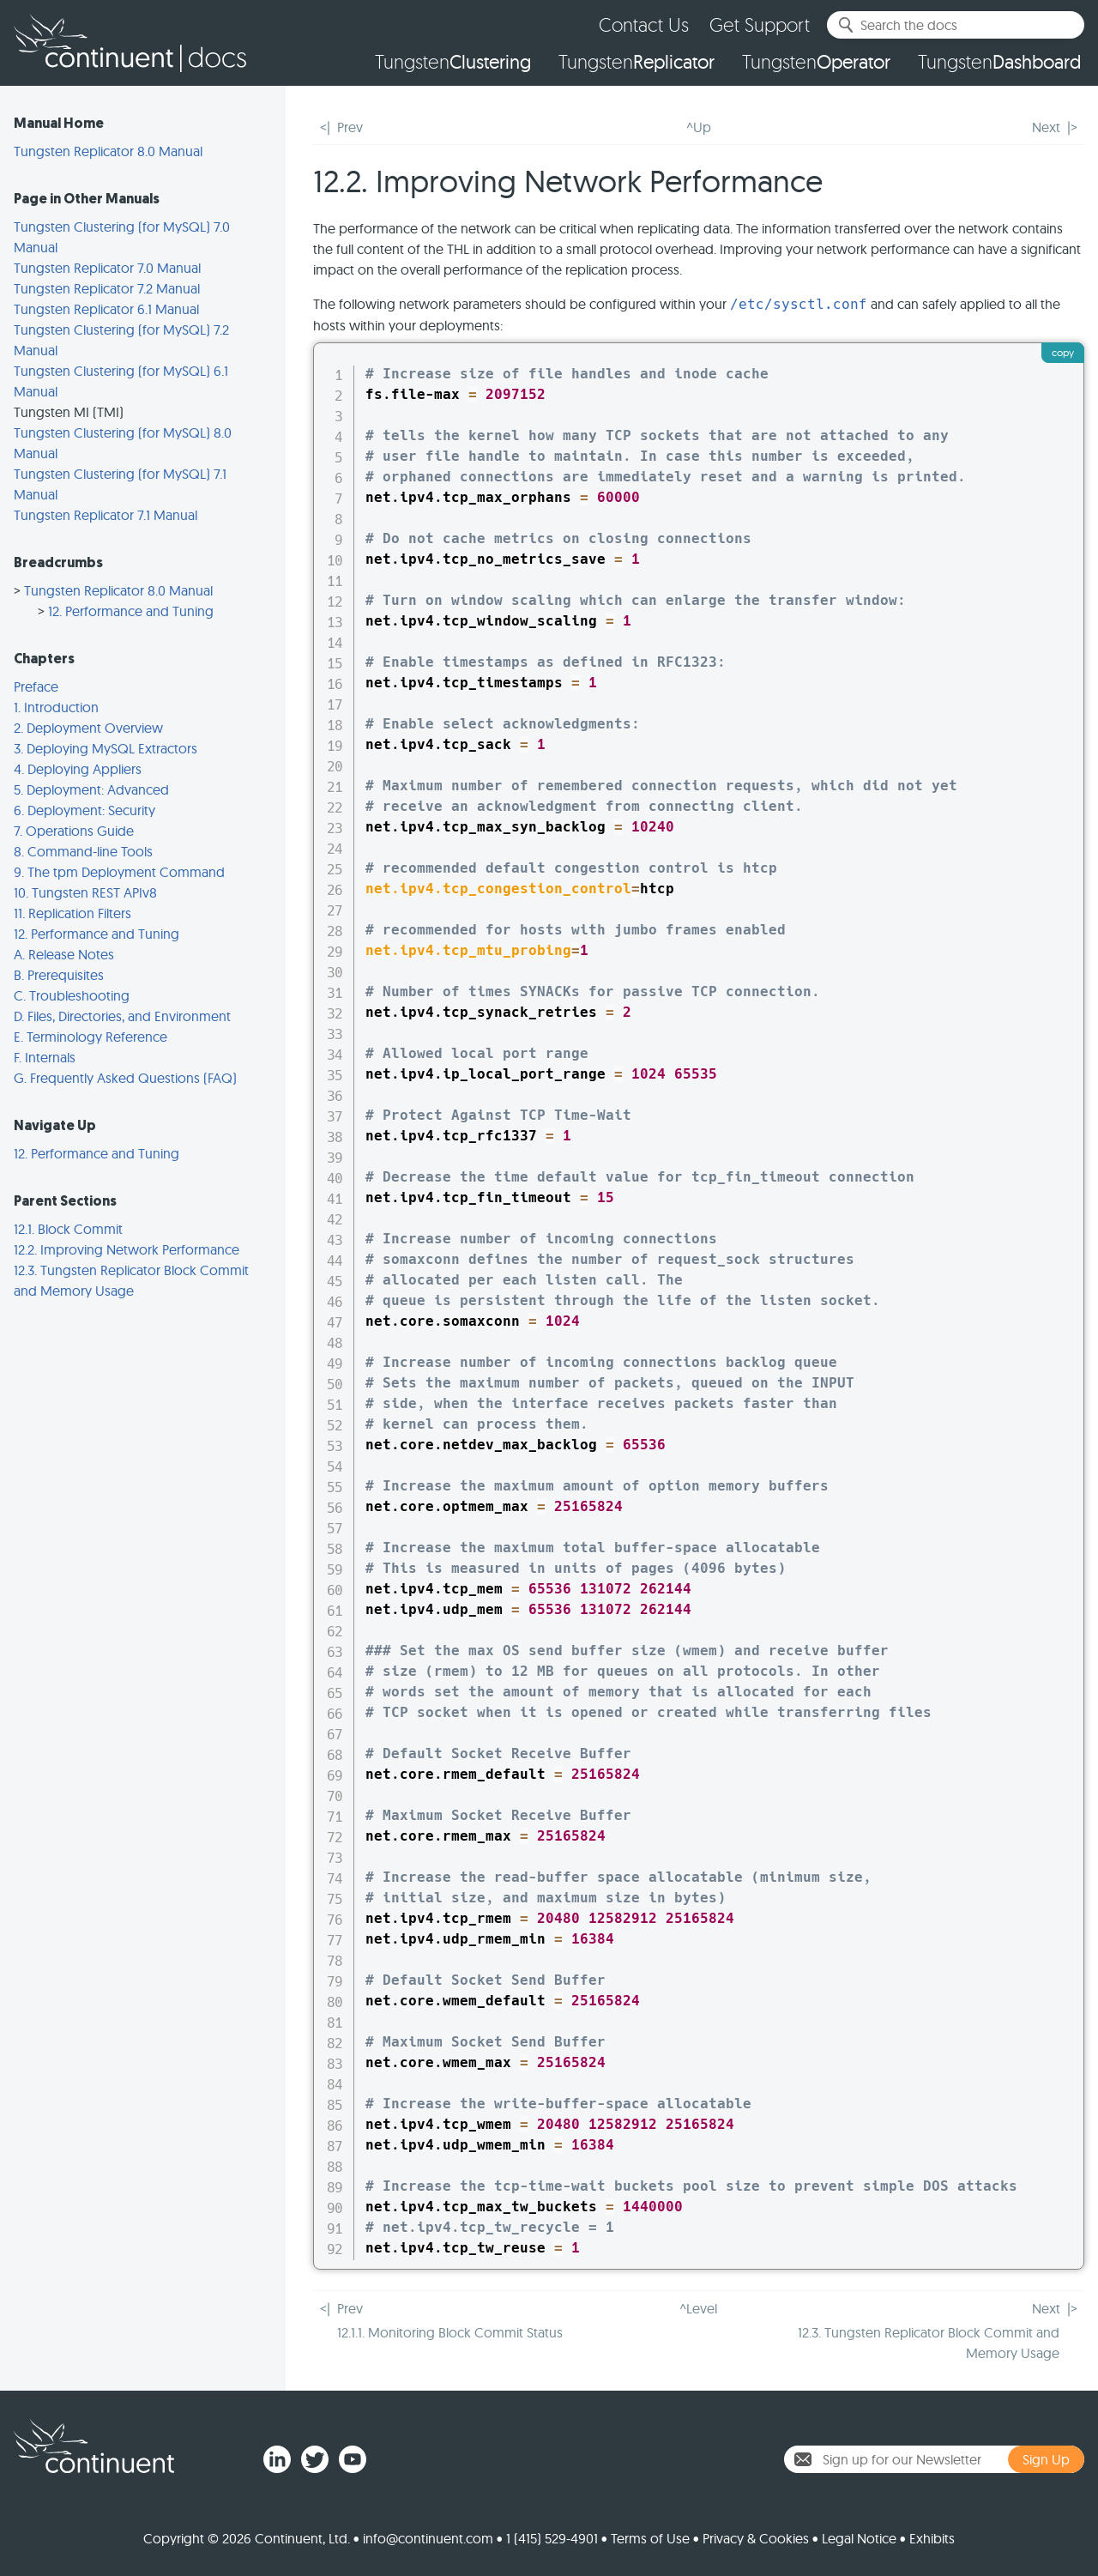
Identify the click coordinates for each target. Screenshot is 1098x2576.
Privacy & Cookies (756, 2538)
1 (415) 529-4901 (552, 2538)
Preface (36, 686)
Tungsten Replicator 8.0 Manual (108, 151)
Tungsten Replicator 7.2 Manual (107, 288)
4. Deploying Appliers (78, 768)
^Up (698, 127)
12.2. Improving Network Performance (126, 1249)
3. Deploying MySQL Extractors (105, 748)
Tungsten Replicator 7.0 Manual (107, 267)
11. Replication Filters (72, 913)
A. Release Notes (64, 954)
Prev (350, 127)
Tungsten (453, 62)
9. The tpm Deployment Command (119, 871)
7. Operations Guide (74, 830)
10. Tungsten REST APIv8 (85, 892)
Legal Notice (859, 2538)
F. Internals (44, 1057)
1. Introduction (56, 707)
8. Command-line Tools (83, 851)
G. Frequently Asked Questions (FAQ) (125, 1077)
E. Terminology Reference (90, 1036)
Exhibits (932, 2538)
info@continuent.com (428, 2538)
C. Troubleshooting (72, 995)
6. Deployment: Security (84, 810)
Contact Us (644, 24)
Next (1046, 127)
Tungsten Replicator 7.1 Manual (105, 514)
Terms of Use (650, 2538)
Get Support (759, 24)
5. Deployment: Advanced (91, 789)
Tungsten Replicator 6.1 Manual (106, 308)
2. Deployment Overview (88, 727)
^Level (698, 2308)
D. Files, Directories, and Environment (122, 1016)
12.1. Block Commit (68, 1228)
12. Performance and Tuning (131, 611)
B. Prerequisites (59, 974)
